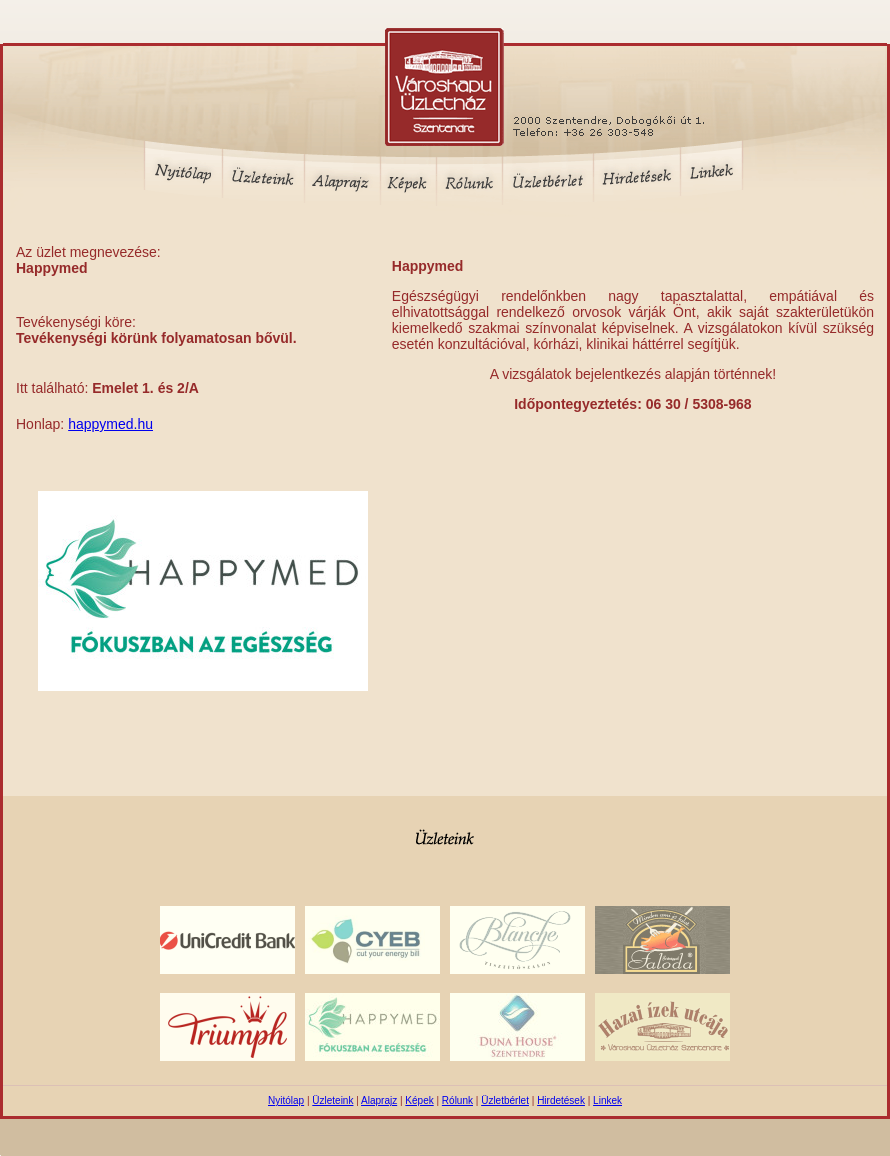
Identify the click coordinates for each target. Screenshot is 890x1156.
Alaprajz (379, 1100)
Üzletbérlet (505, 1100)
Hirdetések (561, 1100)
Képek (419, 1100)
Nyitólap (286, 1100)
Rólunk (457, 1100)
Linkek (607, 1100)
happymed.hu (110, 424)
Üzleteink (332, 1100)
